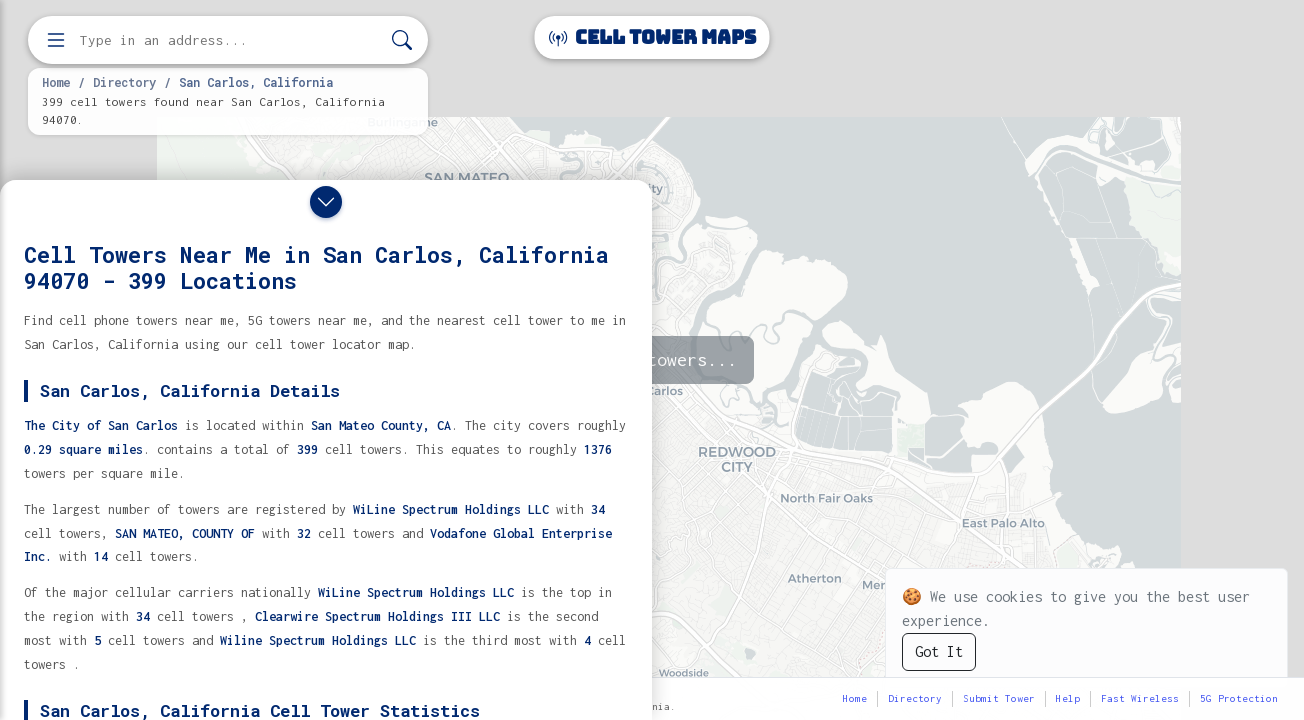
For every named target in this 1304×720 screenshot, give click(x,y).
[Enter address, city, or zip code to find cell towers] (230, 40)
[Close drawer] (326, 202)
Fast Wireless (1140, 698)
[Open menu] (56, 40)
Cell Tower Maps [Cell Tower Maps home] (652, 37)
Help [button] (1068, 698)
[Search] (402, 40)
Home (56, 82)
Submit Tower (999, 698)
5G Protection (1239, 698)
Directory (124, 82)
